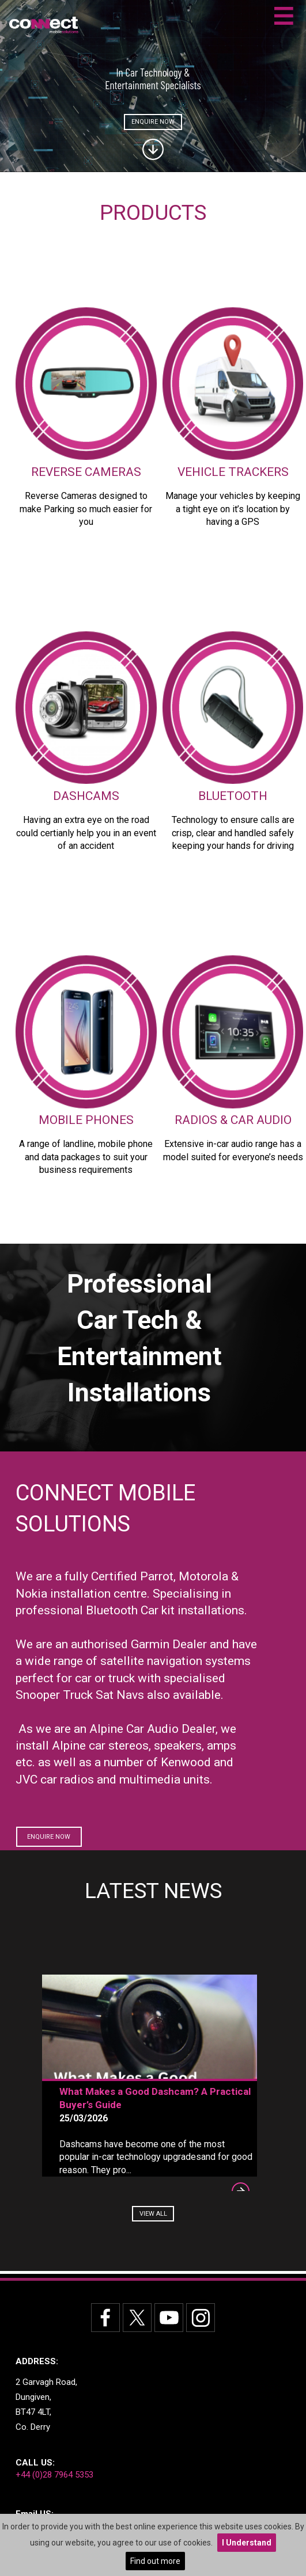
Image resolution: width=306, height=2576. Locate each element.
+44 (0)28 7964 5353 (54, 2475)
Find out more (155, 2561)
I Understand (246, 2542)
